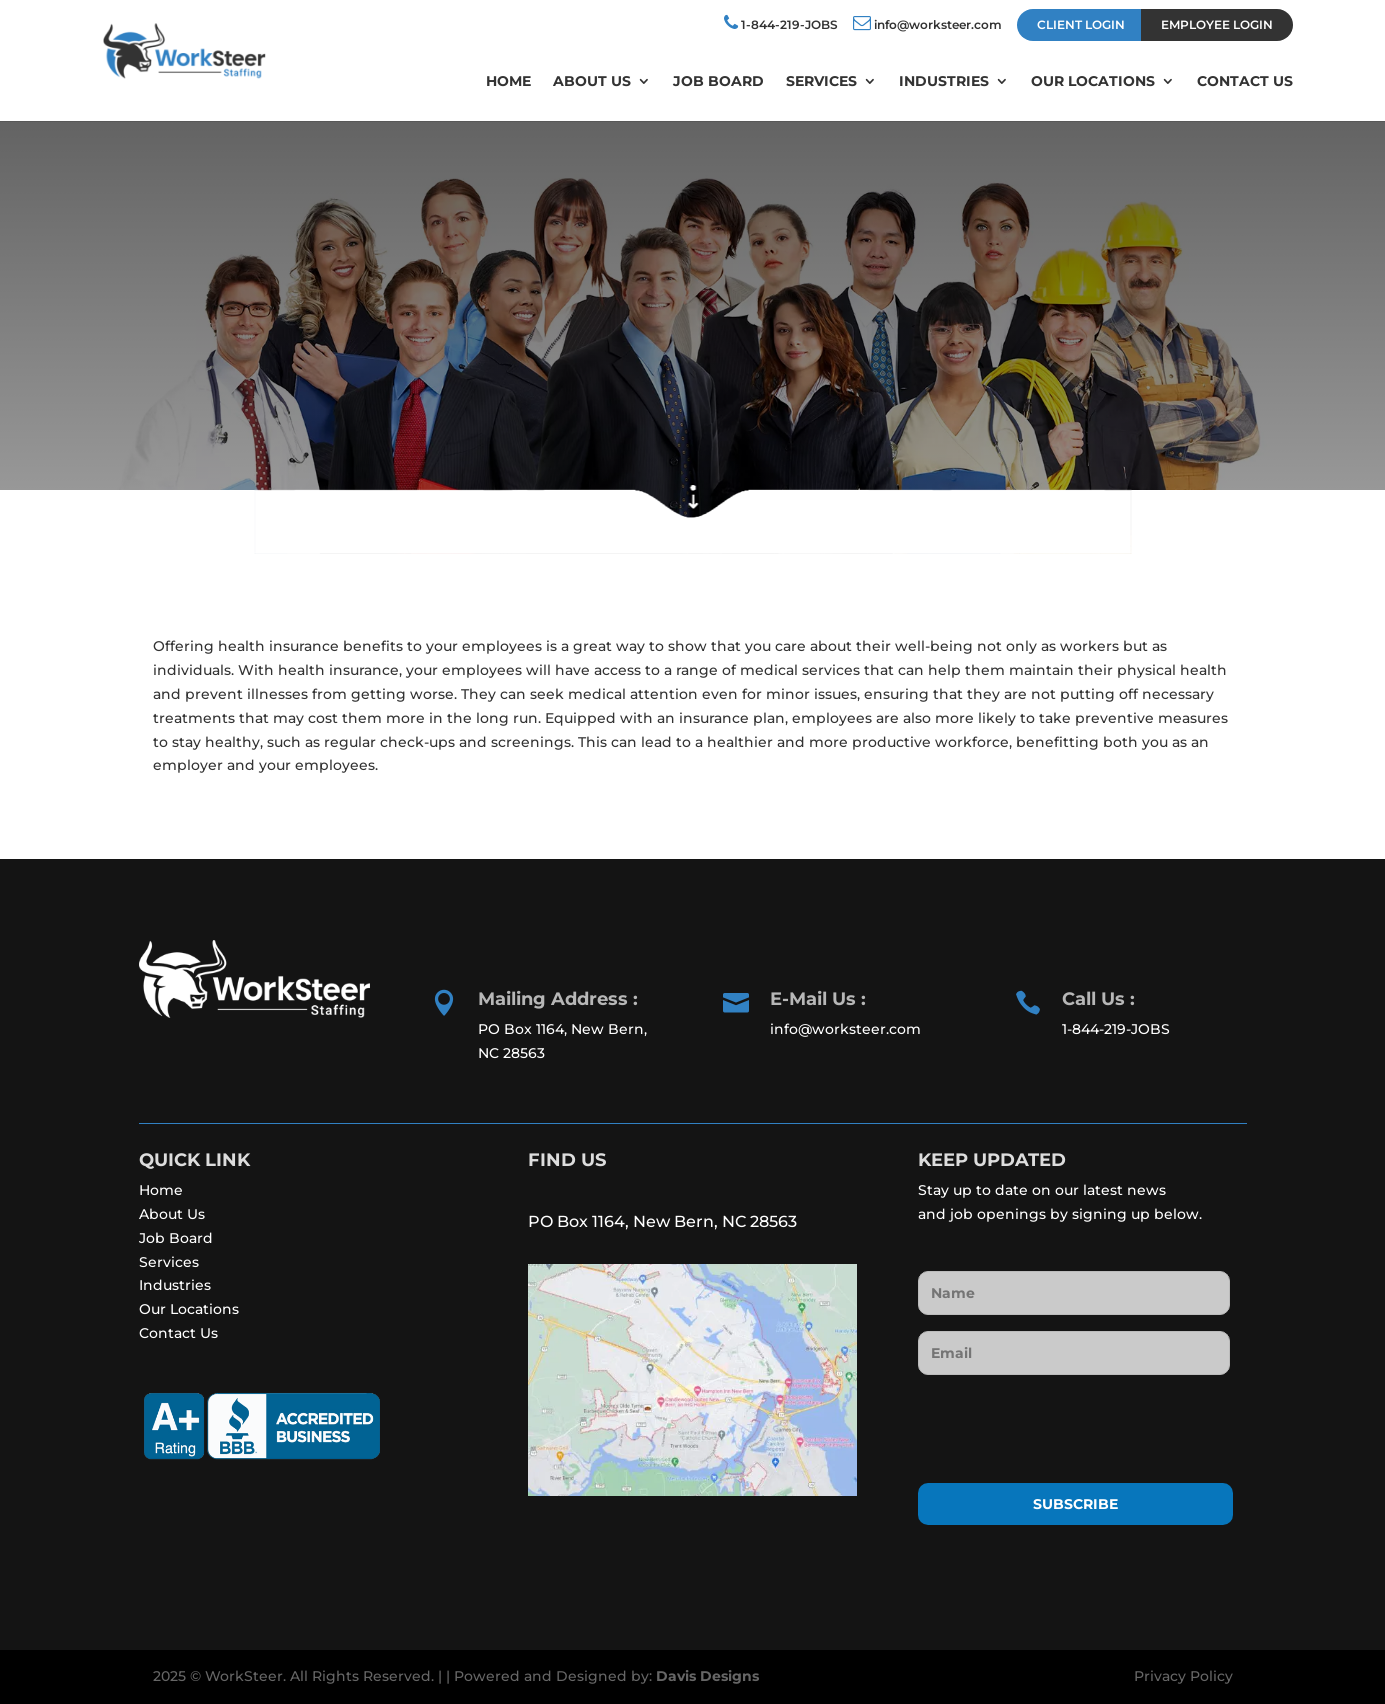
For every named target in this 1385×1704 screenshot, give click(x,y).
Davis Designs (707, 1676)
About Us (592, 82)
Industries (944, 82)
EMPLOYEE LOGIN (1217, 24)
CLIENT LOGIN (1081, 24)
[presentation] (1070, 1430)
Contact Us (1245, 82)
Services (821, 82)
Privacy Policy (1183, 1676)
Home (508, 82)
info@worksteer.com (927, 23)
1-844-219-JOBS (781, 23)
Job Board (718, 82)
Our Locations (1093, 82)
